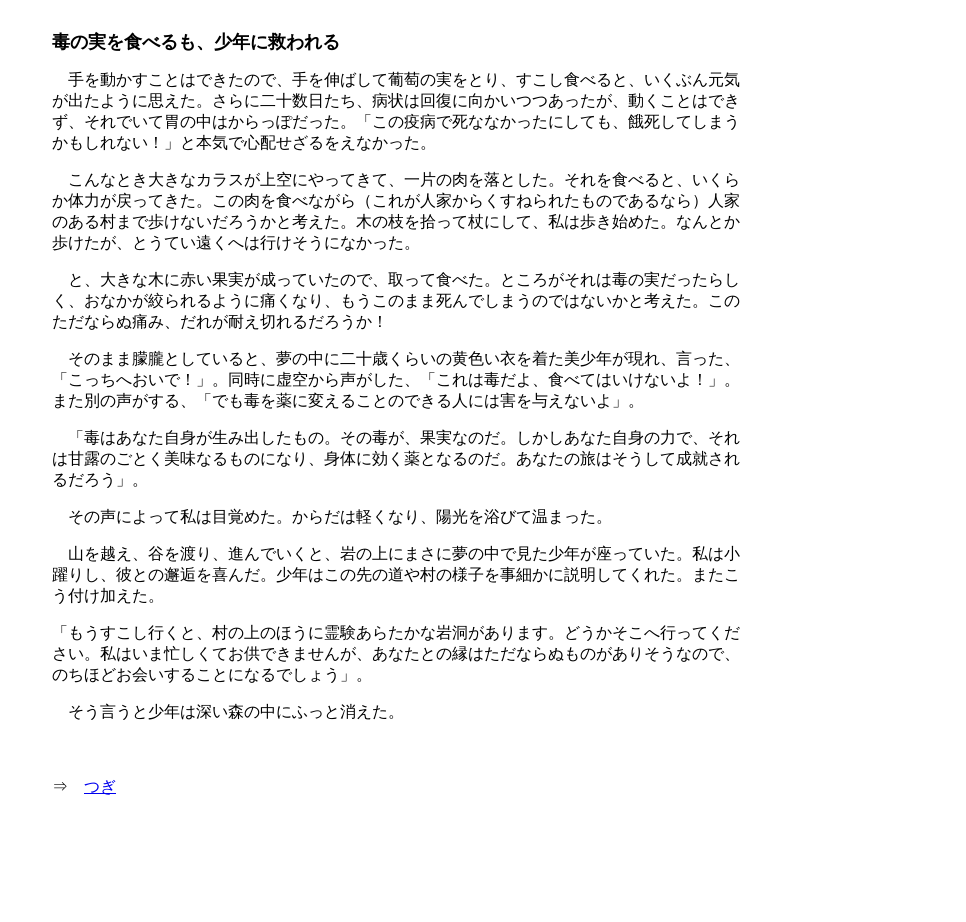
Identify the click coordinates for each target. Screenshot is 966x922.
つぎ (100, 786)
